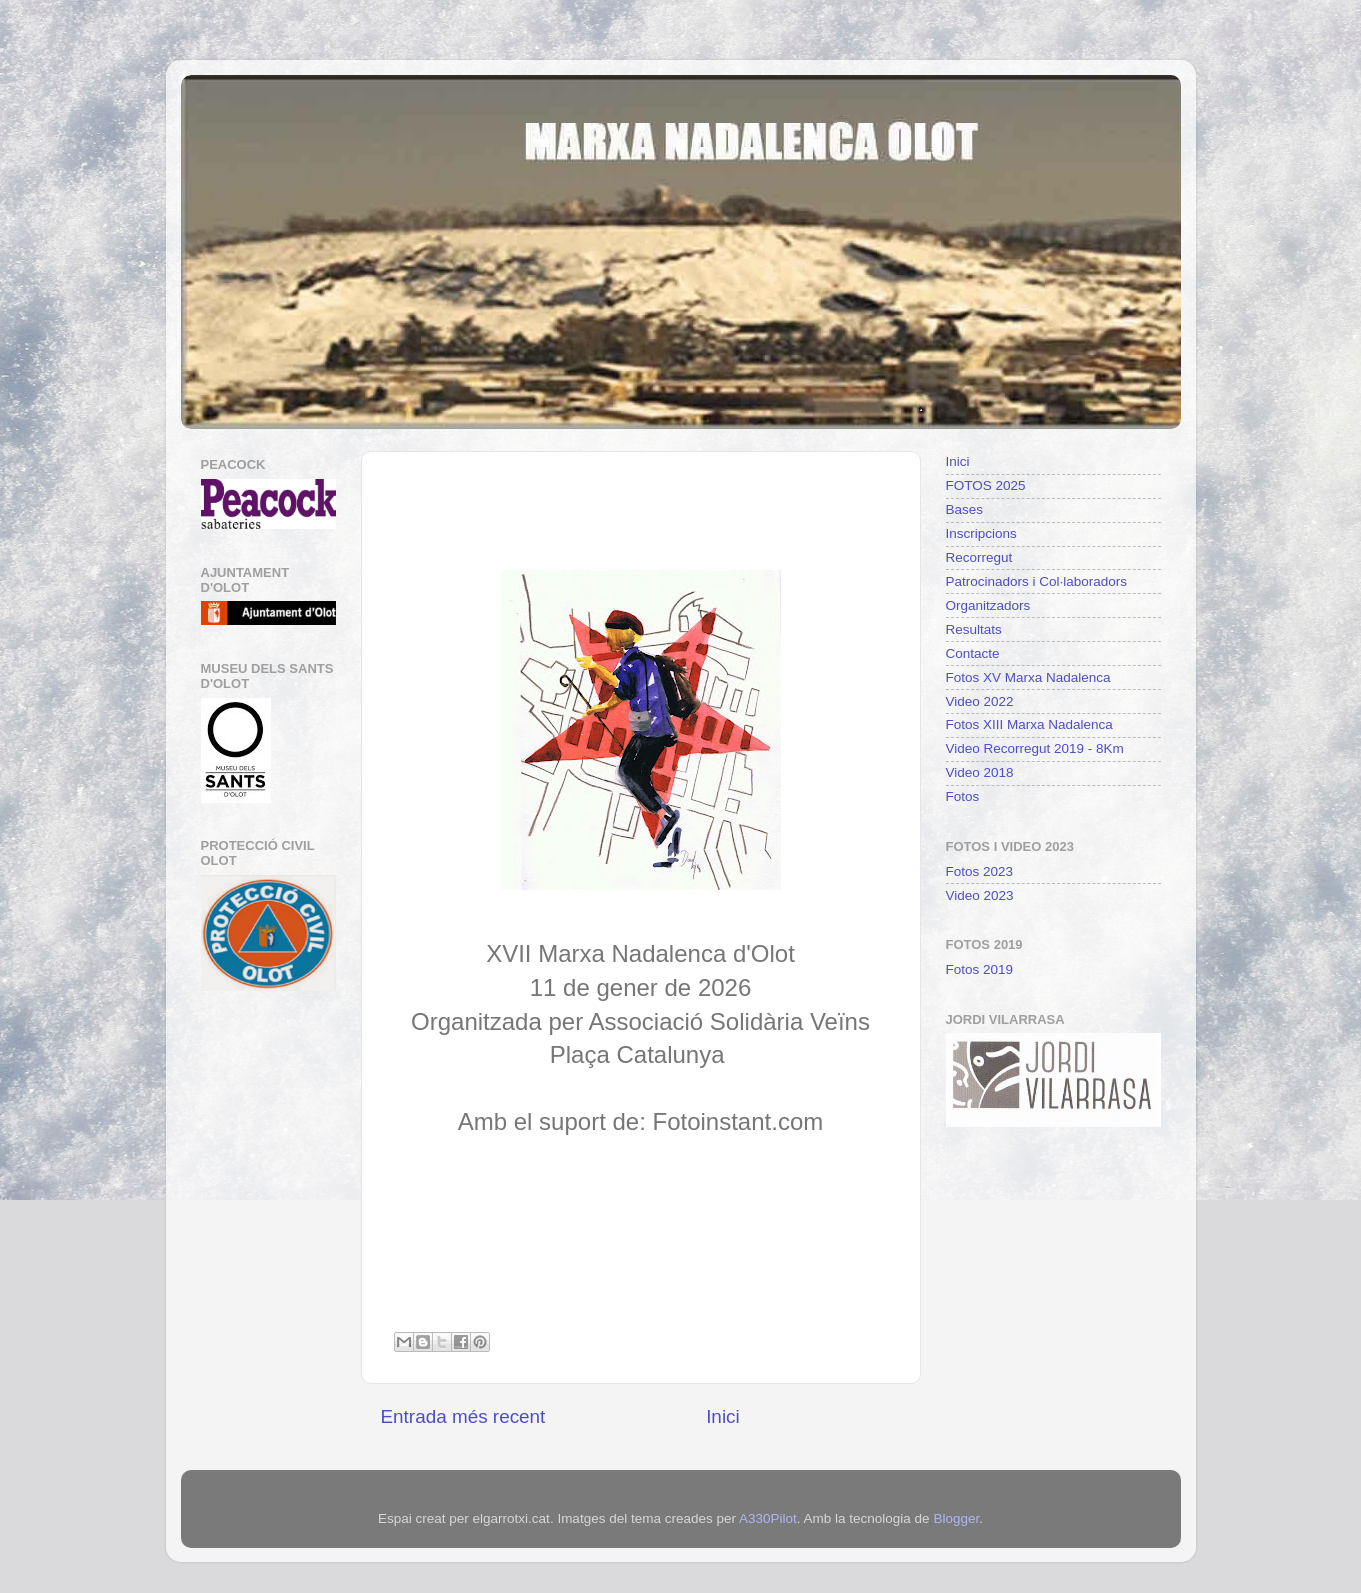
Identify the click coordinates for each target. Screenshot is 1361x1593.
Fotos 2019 (980, 969)
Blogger (956, 1518)
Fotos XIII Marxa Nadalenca (1029, 724)
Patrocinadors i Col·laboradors (1037, 581)
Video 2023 (980, 895)
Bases (965, 509)
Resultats (974, 629)
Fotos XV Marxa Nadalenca (1028, 677)
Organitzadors (988, 605)
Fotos (963, 796)
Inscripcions (981, 533)
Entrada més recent (463, 1416)
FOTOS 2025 (986, 485)
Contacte (973, 653)
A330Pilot (768, 1518)
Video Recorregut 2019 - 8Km (1035, 748)
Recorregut (979, 557)
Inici (723, 1416)
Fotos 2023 (980, 871)
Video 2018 (980, 772)
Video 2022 (980, 701)
